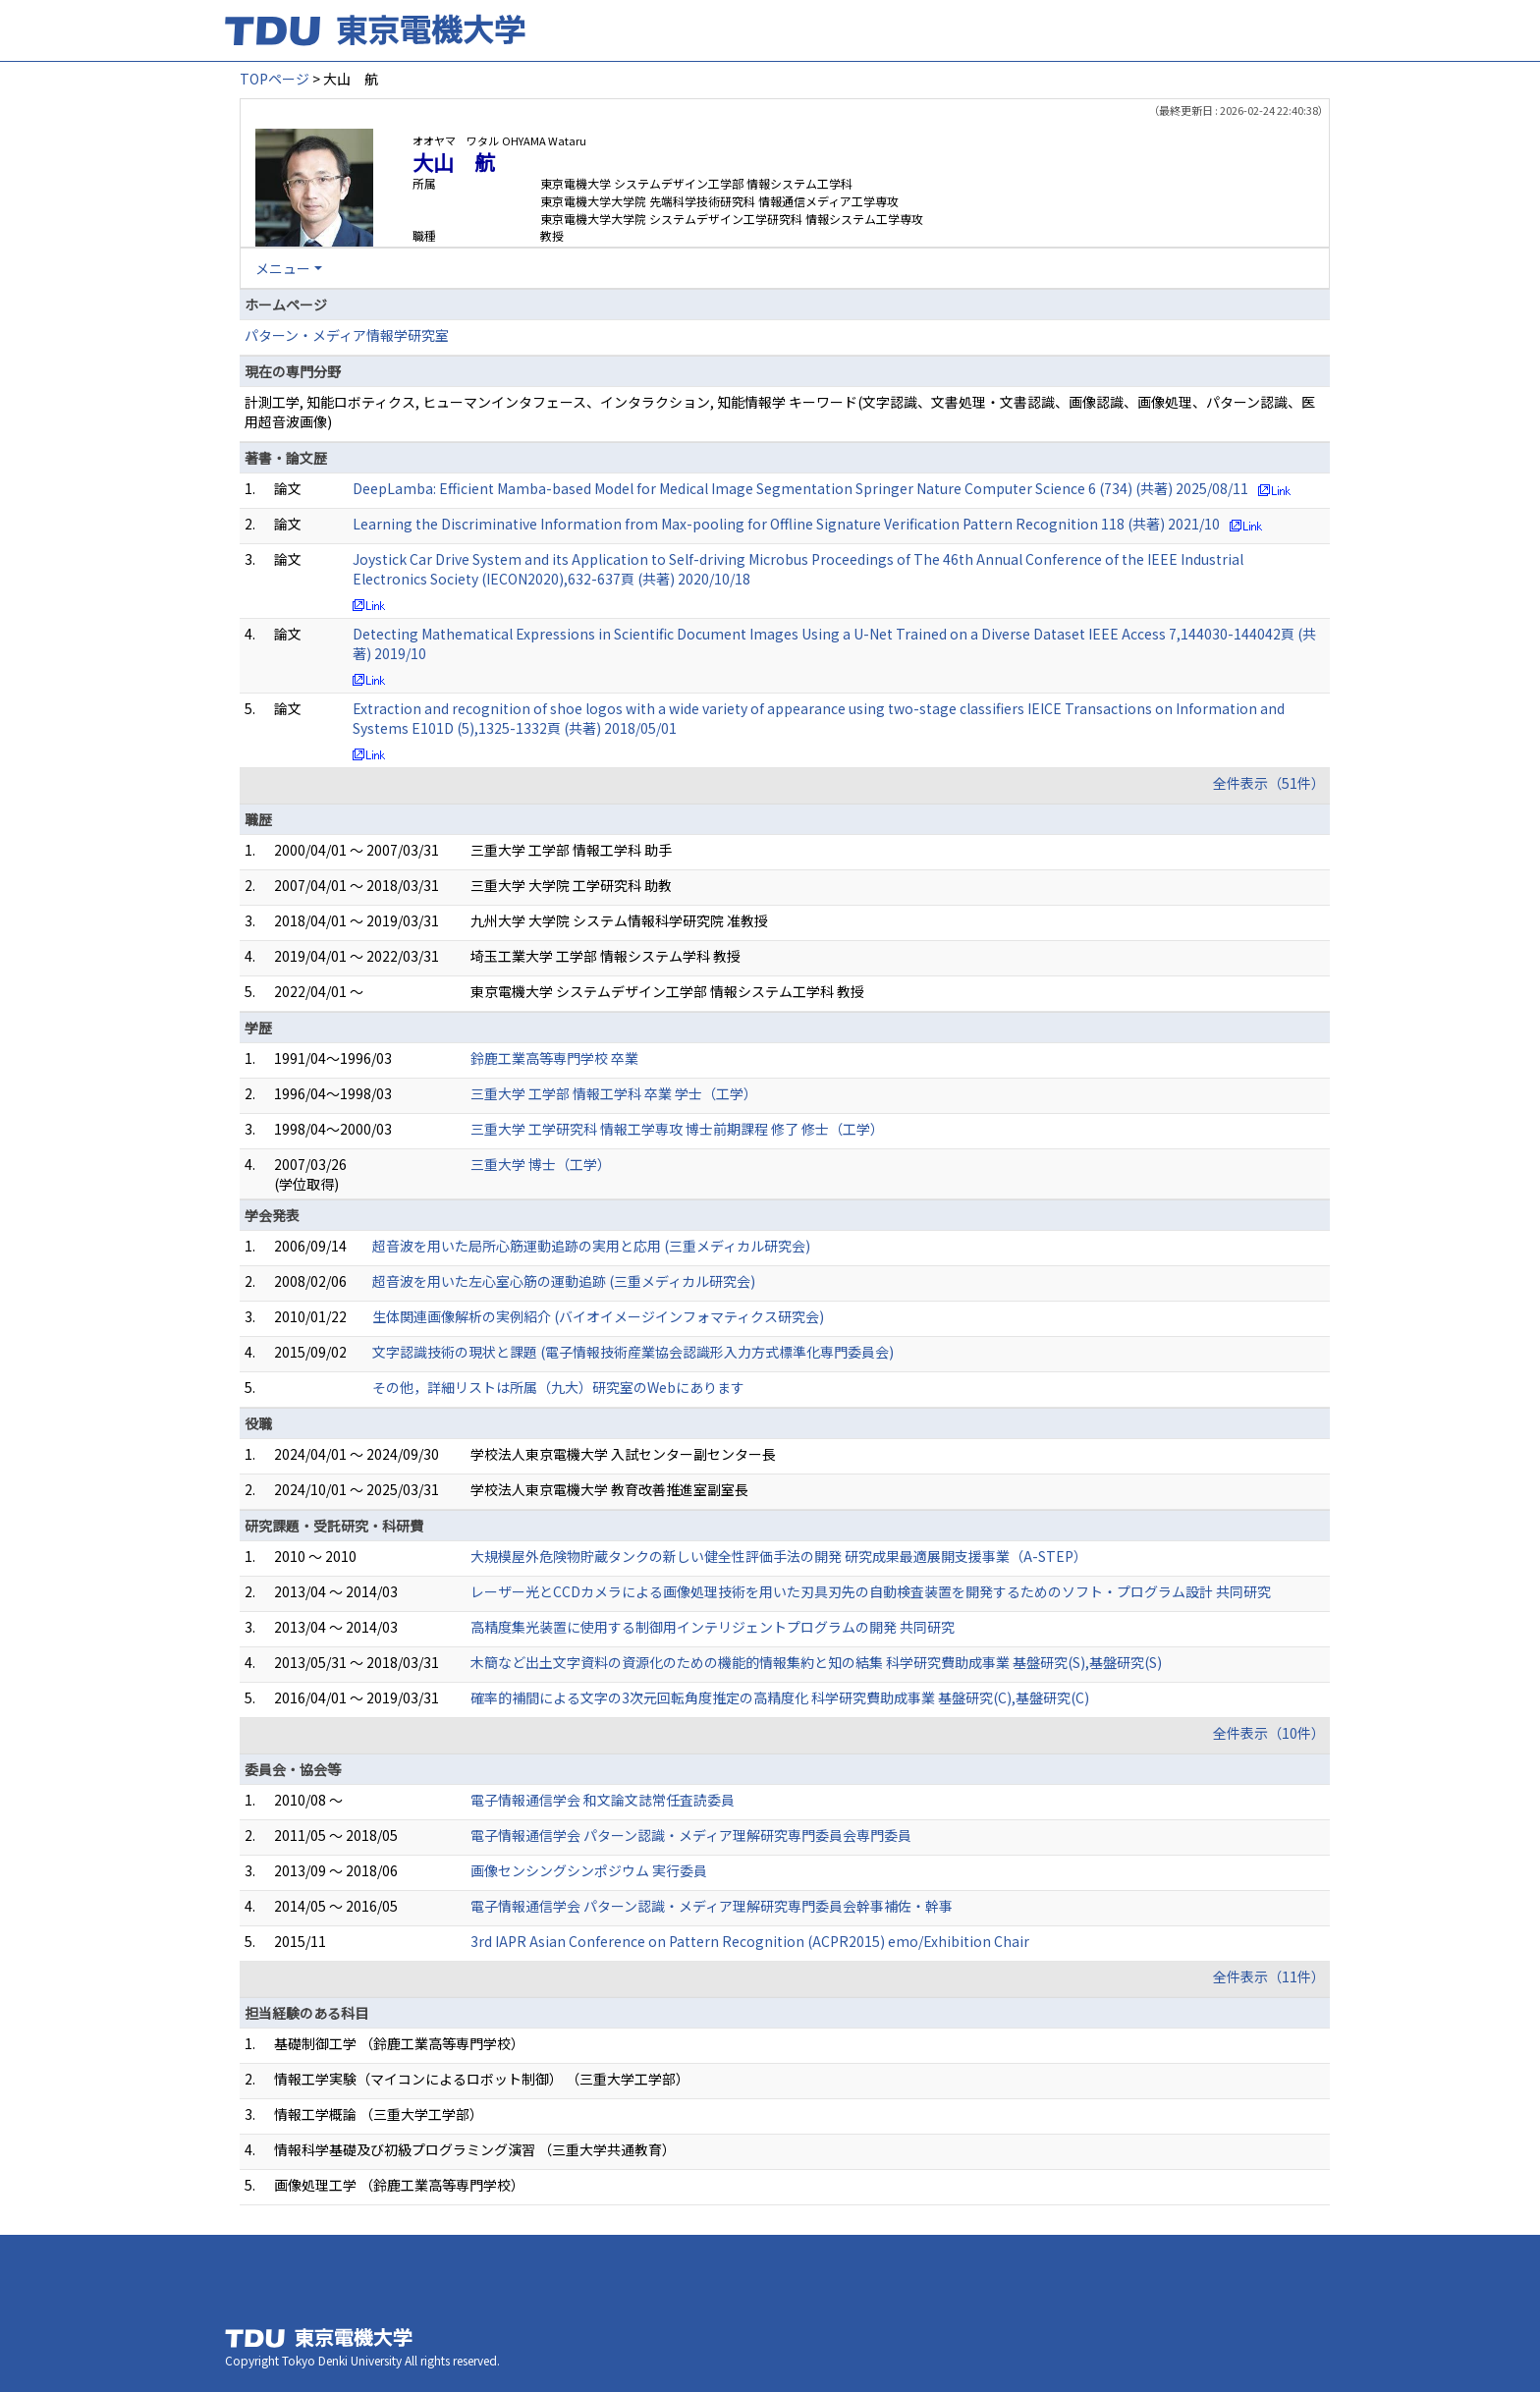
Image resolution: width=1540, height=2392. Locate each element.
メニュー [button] (282, 268)
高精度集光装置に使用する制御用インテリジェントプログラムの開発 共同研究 (712, 1627)
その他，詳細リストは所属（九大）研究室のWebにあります (558, 1387)
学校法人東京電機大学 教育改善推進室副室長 (609, 1489)
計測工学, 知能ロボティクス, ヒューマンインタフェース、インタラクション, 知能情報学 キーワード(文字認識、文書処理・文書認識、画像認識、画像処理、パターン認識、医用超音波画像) (780, 411)
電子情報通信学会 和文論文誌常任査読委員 (602, 1799)
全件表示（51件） (1269, 783)
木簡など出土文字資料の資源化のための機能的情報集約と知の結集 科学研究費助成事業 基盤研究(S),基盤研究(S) (816, 1662)
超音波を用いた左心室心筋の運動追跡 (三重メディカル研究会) (563, 1281)
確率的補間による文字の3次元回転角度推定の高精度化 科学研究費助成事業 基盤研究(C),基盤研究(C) (779, 1697)
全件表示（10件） (1269, 1733)
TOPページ (274, 78)
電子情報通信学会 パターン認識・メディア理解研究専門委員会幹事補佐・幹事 (711, 1906)
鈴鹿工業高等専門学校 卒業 (554, 1058)
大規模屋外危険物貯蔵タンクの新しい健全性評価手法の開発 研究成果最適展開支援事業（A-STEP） (778, 1556)
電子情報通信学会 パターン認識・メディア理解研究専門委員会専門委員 (690, 1835)
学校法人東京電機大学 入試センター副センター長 (623, 1454)
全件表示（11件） (1269, 1976)
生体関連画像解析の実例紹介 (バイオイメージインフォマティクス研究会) (598, 1316)
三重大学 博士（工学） (540, 1164)
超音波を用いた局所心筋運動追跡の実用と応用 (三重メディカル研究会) (591, 1245)
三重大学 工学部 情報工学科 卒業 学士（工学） (613, 1093)
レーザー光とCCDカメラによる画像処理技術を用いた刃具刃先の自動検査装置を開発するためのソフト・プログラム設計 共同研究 (870, 1591)
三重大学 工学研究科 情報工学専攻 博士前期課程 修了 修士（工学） (677, 1129)
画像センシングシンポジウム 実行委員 (588, 1870)
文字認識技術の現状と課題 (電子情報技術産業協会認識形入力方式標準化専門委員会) (633, 1352)
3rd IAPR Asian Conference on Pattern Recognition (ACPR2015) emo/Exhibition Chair (749, 1941)
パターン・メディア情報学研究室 (347, 335)
